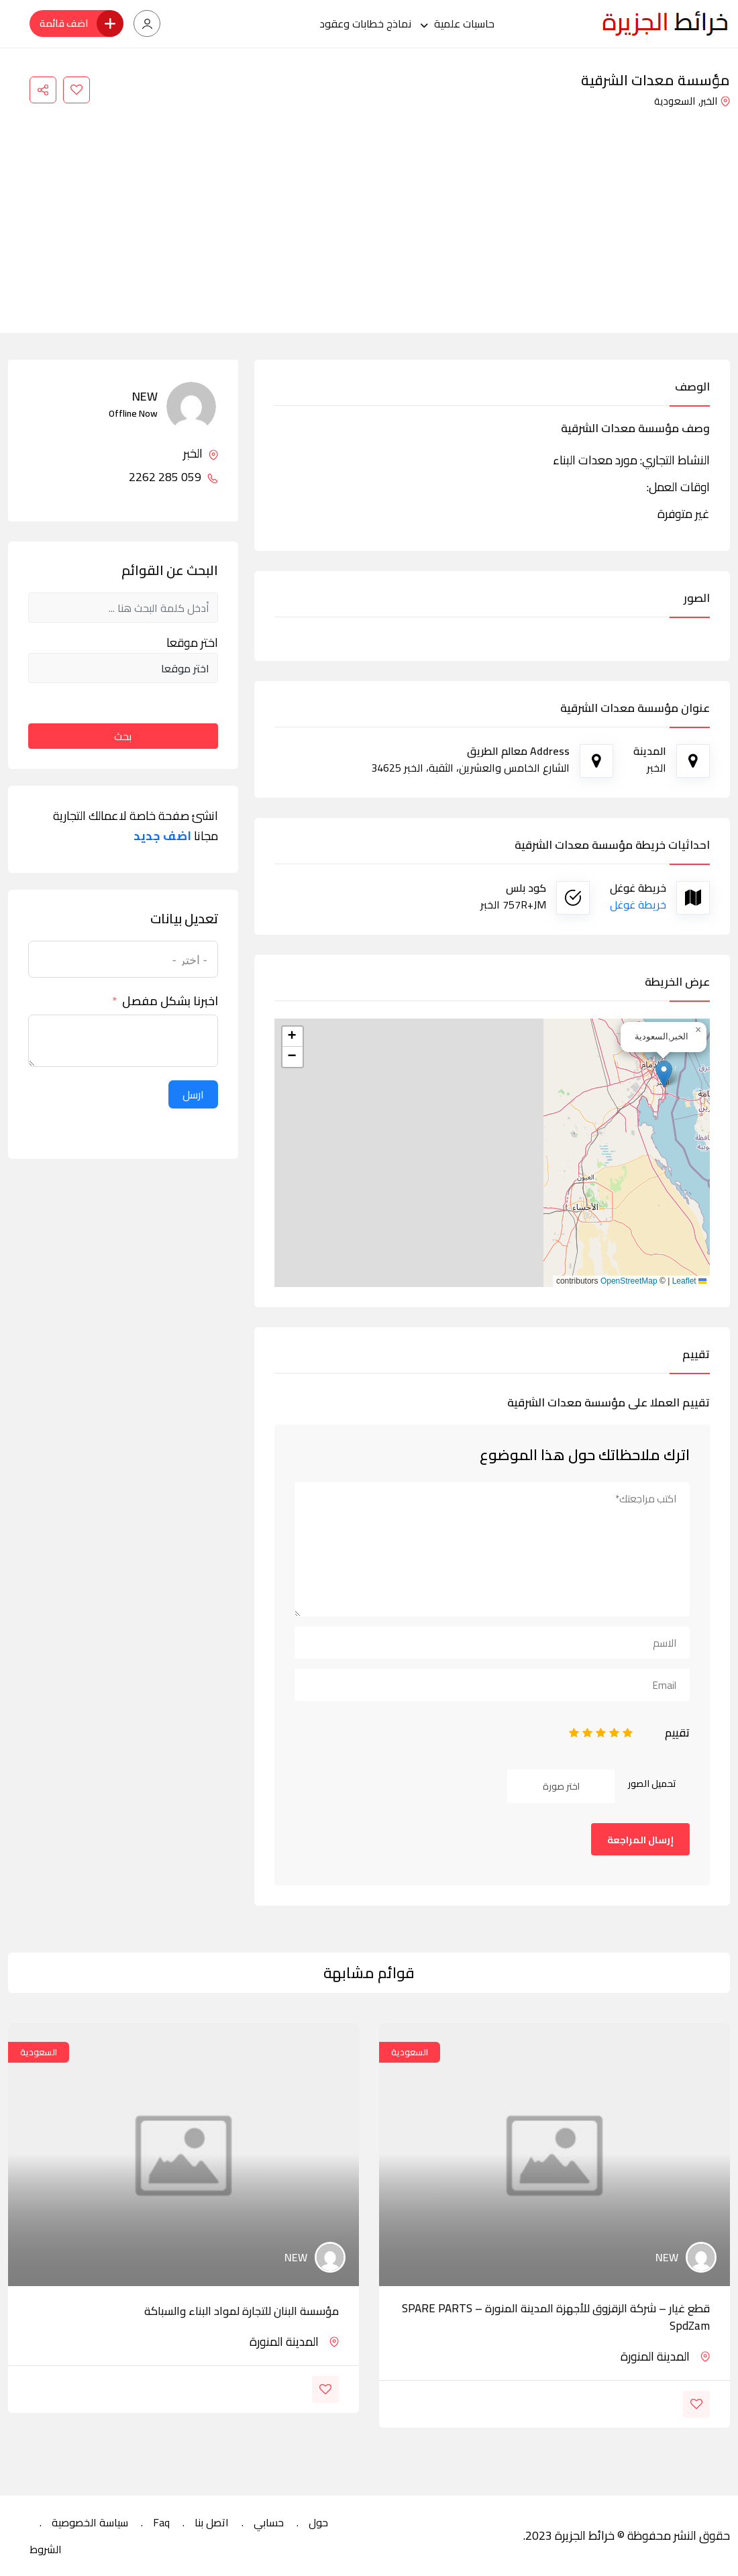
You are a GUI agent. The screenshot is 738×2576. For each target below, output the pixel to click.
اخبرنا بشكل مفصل (170, 1001)
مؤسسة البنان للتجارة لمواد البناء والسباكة (241, 2311)
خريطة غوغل (638, 904)
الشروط (46, 2549)
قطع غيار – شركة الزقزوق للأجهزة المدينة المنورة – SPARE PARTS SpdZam (556, 2317)
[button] (663, 1074)
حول (318, 2522)
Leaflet (689, 1281)
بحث (122, 736)
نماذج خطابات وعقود (365, 23)
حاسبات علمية (464, 23)
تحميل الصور (652, 1783)
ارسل (193, 1094)
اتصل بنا (212, 2522)
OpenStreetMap (628, 1281)
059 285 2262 (173, 477)
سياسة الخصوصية (90, 2522)
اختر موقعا (192, 643)
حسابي (269, 2522)
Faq (161, 2522)
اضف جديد (162, 836)
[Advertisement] (369, 212)
